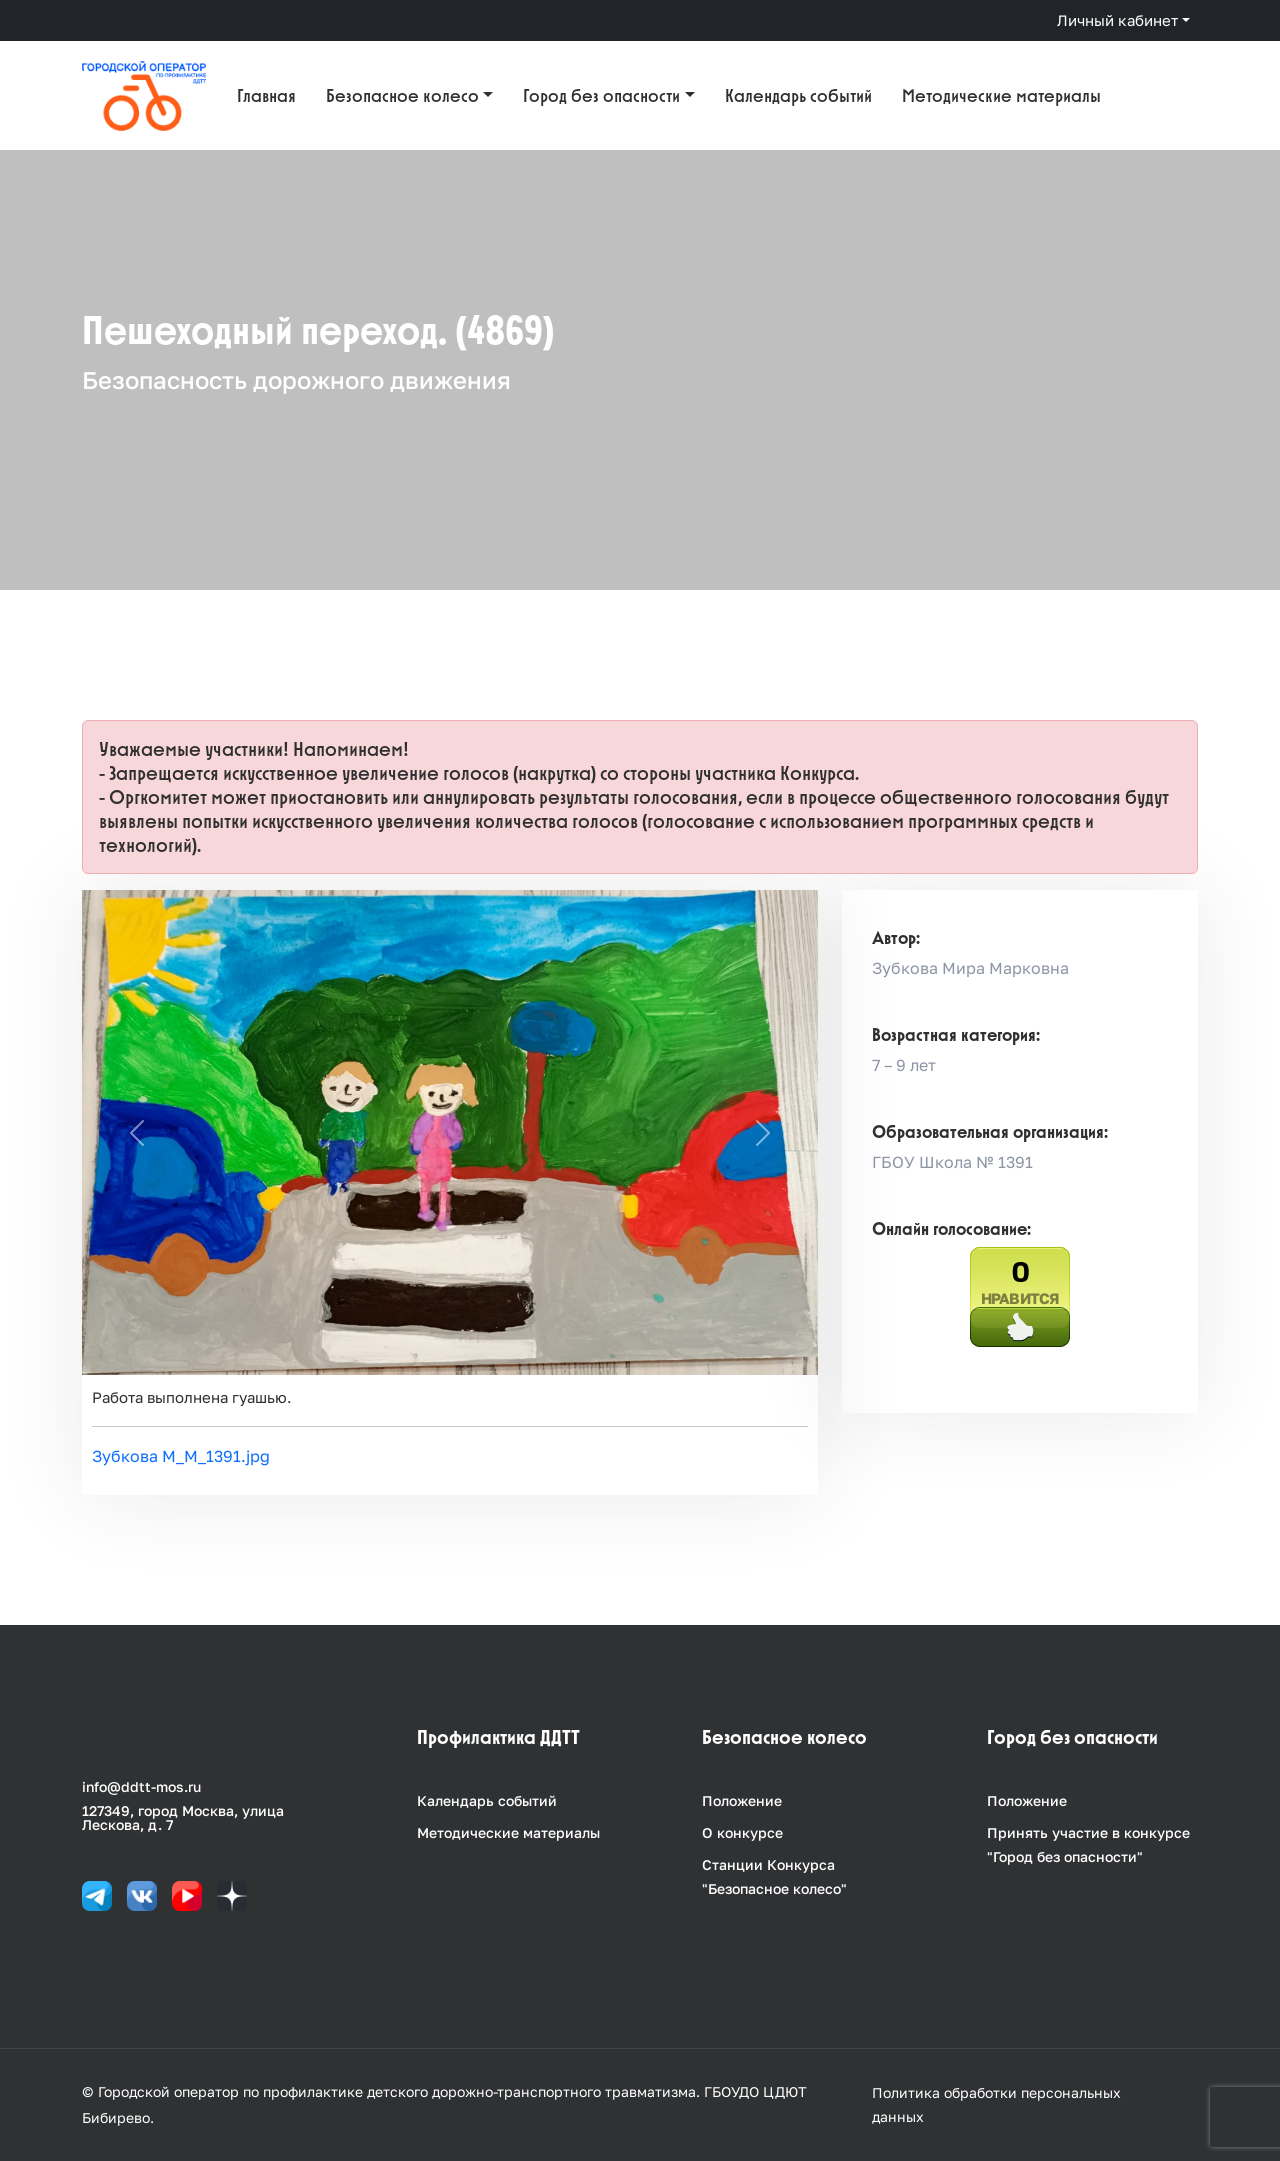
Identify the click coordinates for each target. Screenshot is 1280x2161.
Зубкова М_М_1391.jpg (181, 1456)
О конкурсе (742, 1832)
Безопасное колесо (402, 95)
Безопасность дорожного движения (296, 379)
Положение (742, 1800)
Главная (266, 95)
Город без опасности (601, 95)
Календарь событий (798, 95)
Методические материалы (1001, 95)
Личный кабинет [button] (1117, 20)
